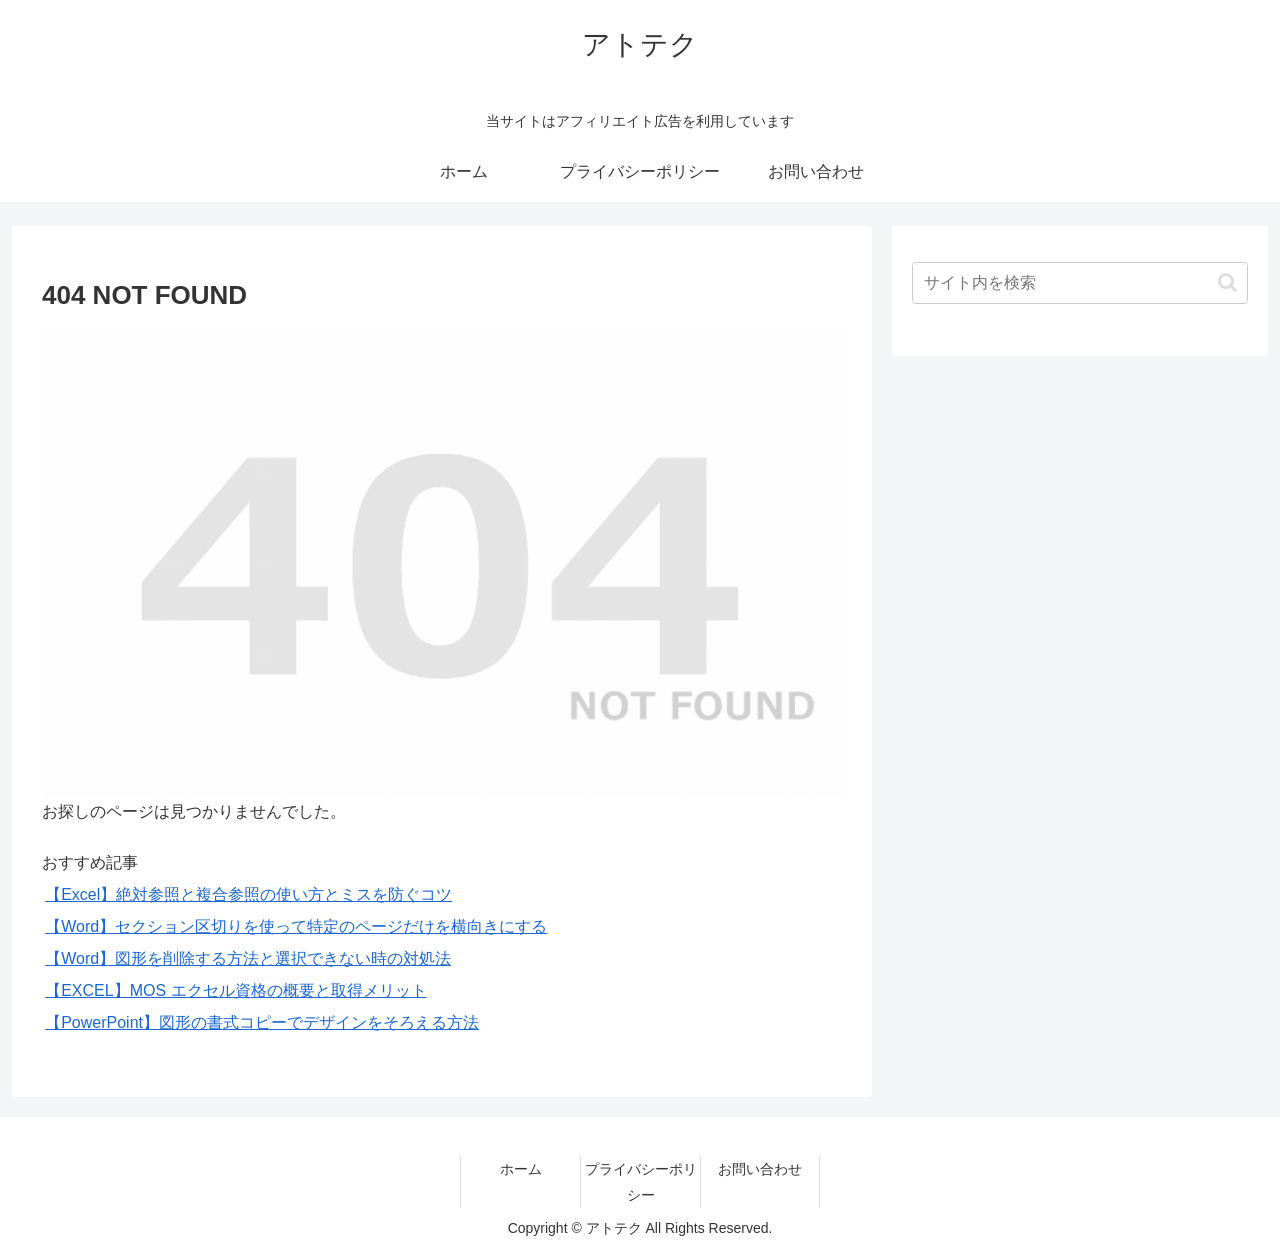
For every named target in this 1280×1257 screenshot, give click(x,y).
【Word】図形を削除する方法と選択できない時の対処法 (248, 958)
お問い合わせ (760, 1169)
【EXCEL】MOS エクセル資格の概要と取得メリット (235, 990)
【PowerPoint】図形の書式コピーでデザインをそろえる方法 (262, 1022)
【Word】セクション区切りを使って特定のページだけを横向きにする (296, 926)
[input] (1080, 283)
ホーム (521, 1169)
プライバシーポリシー (641, 1181)
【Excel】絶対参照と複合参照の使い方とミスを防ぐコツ (248, 894)
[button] (1227, 282)
